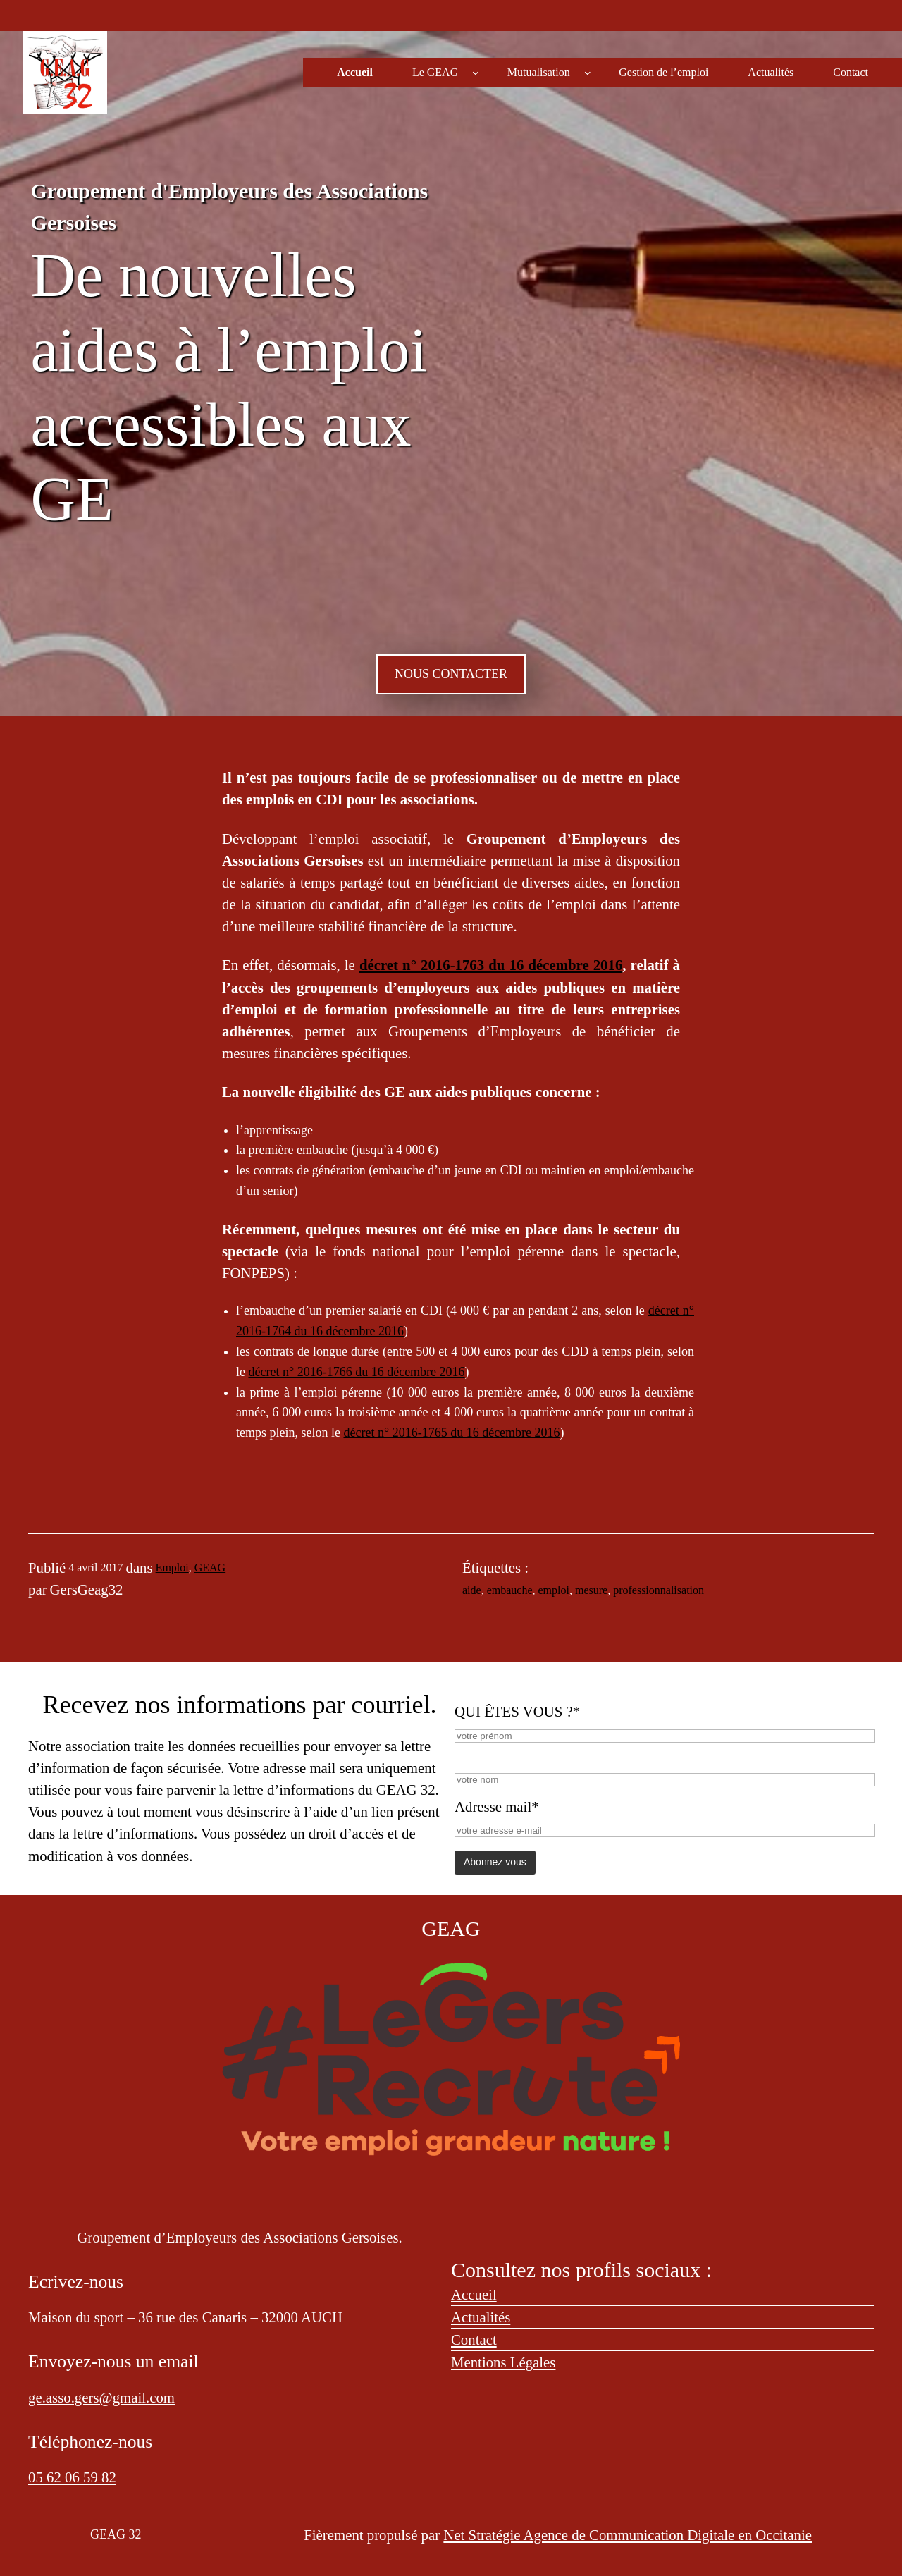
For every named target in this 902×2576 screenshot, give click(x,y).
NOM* (475, 1756)
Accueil (474, 2294)
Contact (474, 2339)
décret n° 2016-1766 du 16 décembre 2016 (357, 1372)
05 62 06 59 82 (72, 2477)
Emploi (172, 1568)
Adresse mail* (497, 1806)
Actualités (480, 2317)
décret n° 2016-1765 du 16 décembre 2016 (451, 1432)
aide (471, 1590)
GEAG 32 (116, 2534)
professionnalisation (658, 1590)
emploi (553, 1590)
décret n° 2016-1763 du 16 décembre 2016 (490, 965)
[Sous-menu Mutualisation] (587, 72)
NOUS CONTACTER (451, 674)
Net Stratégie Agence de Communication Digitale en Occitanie (627, 2535)
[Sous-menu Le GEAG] (475, 72)
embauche (510, 1590)
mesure (591, 1590)
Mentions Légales (503, 2362)
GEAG (210, 1568)
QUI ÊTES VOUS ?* (517, 1711)
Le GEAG (435, 72)
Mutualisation (538, 72)
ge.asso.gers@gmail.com (101, 2397)
